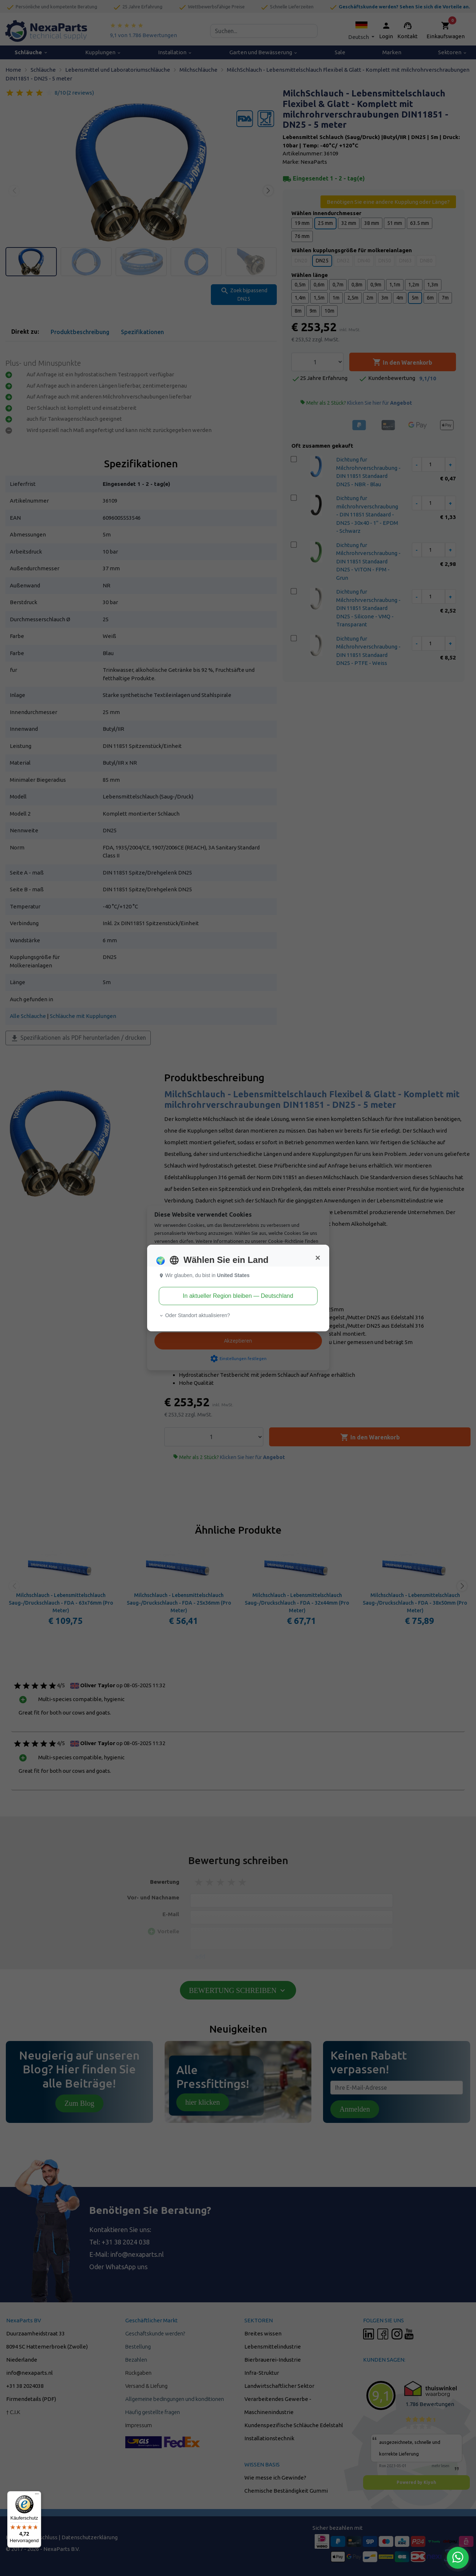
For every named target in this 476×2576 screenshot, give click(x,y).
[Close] (317, 1258)
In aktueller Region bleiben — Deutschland (238, 1296)
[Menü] (36, 2495)
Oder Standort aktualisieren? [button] (194, 1315)
